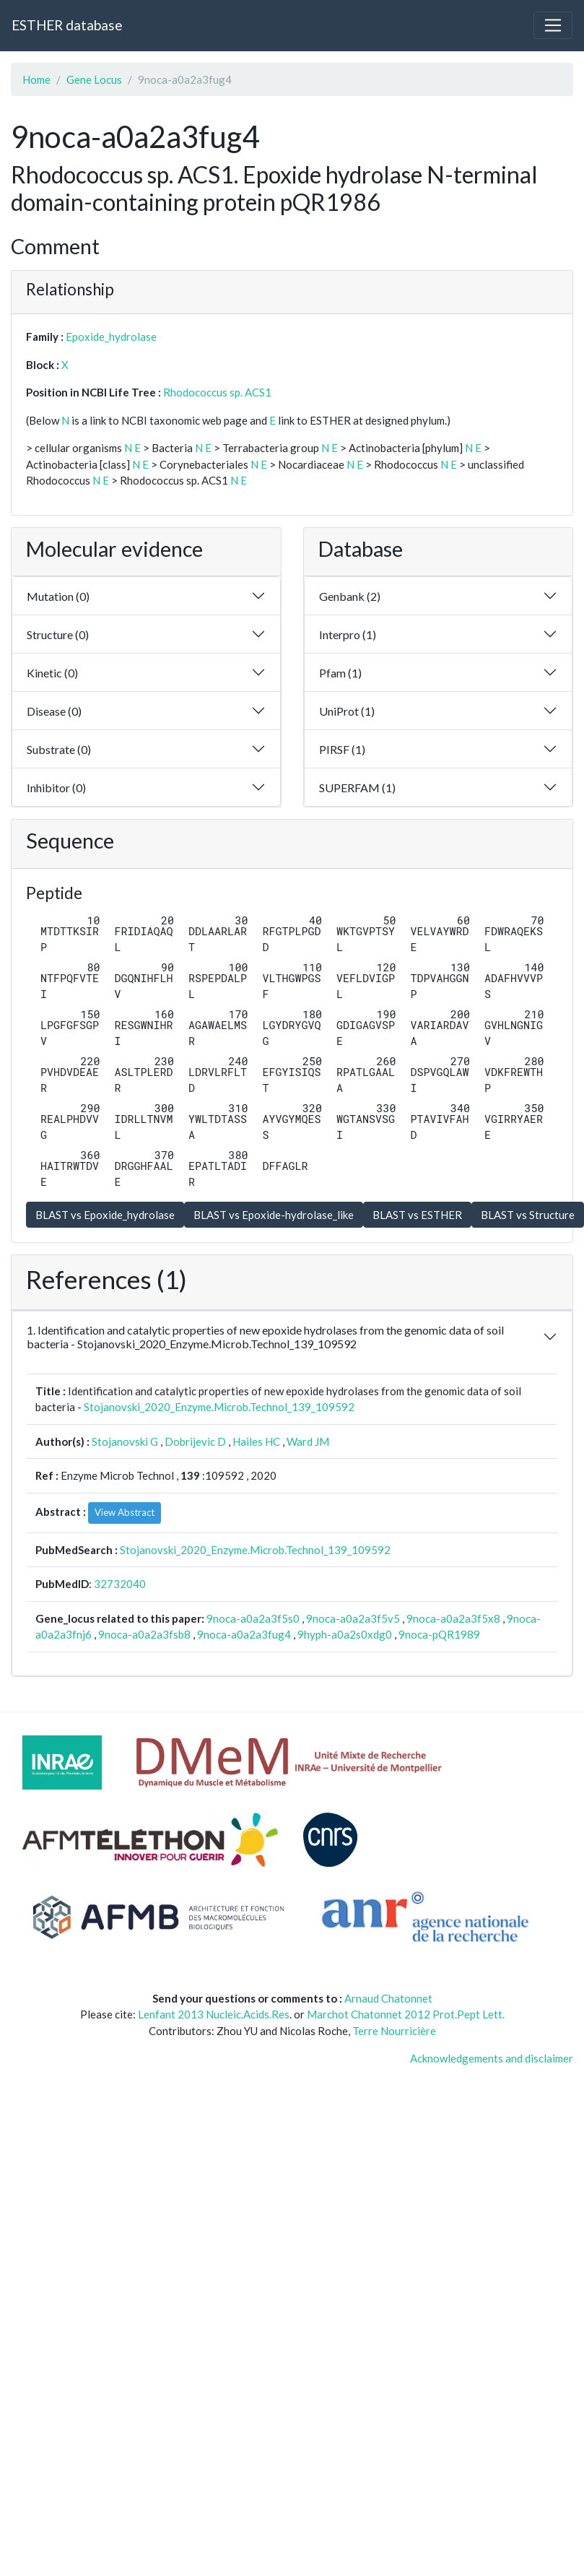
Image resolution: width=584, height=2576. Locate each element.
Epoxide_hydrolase (111, 336)
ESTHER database (67, 25)
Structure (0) (58, 634)
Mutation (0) (58, 596)
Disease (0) (54, 711)
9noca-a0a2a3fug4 (244, 1634)
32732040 (120, 1583)
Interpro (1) (347, 634)
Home (36, 79)
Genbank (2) (349, 596)
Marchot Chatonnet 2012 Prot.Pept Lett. (406, 2014)
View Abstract (124, 1512)
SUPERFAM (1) (357, 787)
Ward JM (308, 1441)
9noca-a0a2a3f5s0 (253, 1618)
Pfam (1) (340, 673)
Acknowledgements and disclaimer (491, 2058)
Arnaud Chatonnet (388, 1998)
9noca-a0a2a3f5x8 (453, 1618)
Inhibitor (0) (56, 787)
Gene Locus (94, 79)
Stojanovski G (125, 1441)
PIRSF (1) (342, 749)
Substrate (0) (59, 749)
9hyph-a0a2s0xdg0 (344, 1634)
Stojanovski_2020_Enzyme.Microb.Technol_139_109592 (219, 1406)
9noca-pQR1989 (439, 1634)
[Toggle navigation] (552, 25)
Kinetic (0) (52, 673)
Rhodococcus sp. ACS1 (217, 392)
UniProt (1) (347, 711)
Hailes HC (256, 1441)
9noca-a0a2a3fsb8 (144, 1634)
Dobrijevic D (195, 1441)
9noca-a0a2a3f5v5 (353, 1618)
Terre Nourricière (394, 2030)
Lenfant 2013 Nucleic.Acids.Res (213, 2014)
